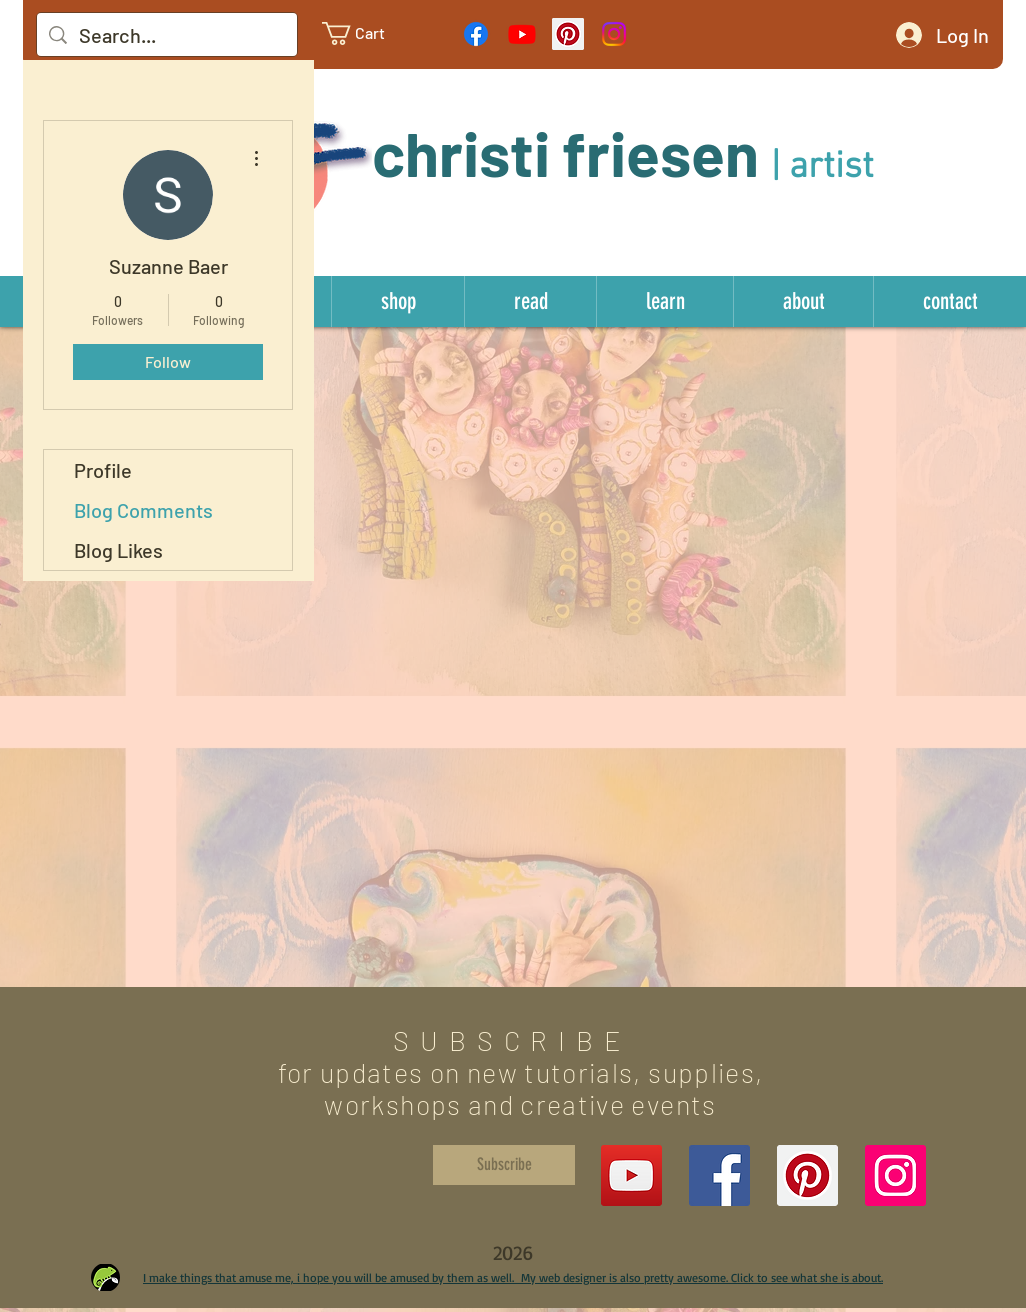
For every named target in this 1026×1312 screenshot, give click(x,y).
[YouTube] (631, 1175)
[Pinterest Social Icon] (568, 34)
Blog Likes (118, 550)
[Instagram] (614, 34)
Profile (103, 470)
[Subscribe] (504, 1165)
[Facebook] (476, 34)
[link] (369, 33)
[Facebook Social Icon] (719, 1175)
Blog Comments (143, 510)
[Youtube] (522, 34)
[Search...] (167, 35)
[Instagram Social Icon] (895, 1175)
